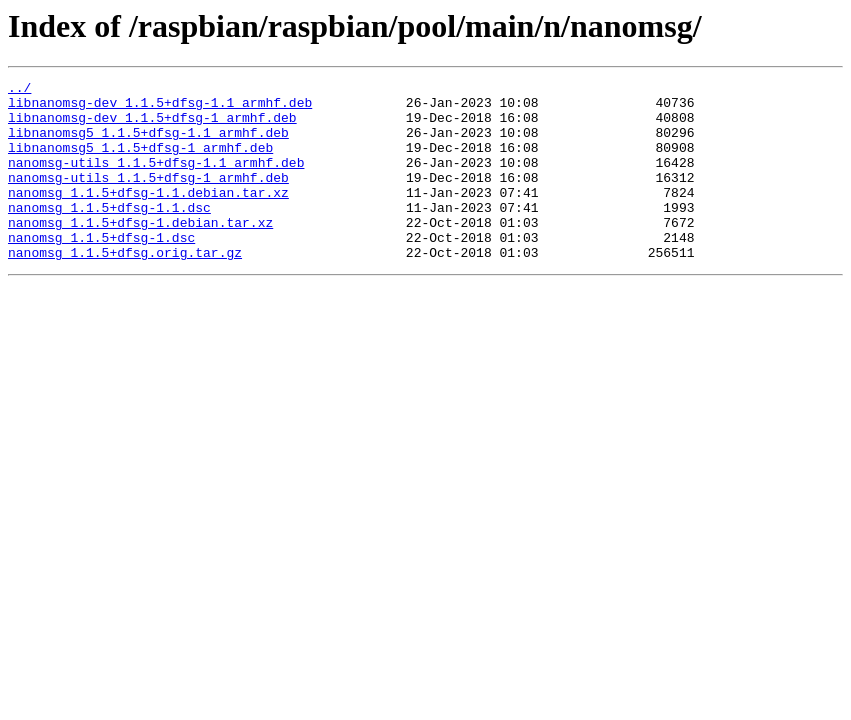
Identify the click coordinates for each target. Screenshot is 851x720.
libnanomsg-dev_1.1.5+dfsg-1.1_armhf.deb (160, 108)
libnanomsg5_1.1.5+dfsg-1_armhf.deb (140, 162)
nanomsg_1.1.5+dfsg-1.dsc (101, 270)
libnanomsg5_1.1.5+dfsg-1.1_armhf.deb (148, 144)
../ (19, 90)
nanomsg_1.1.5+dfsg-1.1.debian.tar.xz (148, 216)
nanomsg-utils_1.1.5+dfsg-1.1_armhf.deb (156, 180)
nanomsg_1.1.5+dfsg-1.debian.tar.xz (140, 252)
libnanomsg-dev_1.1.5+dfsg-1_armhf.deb (152, 126)
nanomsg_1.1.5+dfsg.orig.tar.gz (125, 288)
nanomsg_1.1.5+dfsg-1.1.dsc (109, 234)
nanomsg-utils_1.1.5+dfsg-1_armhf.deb (148, 198)
